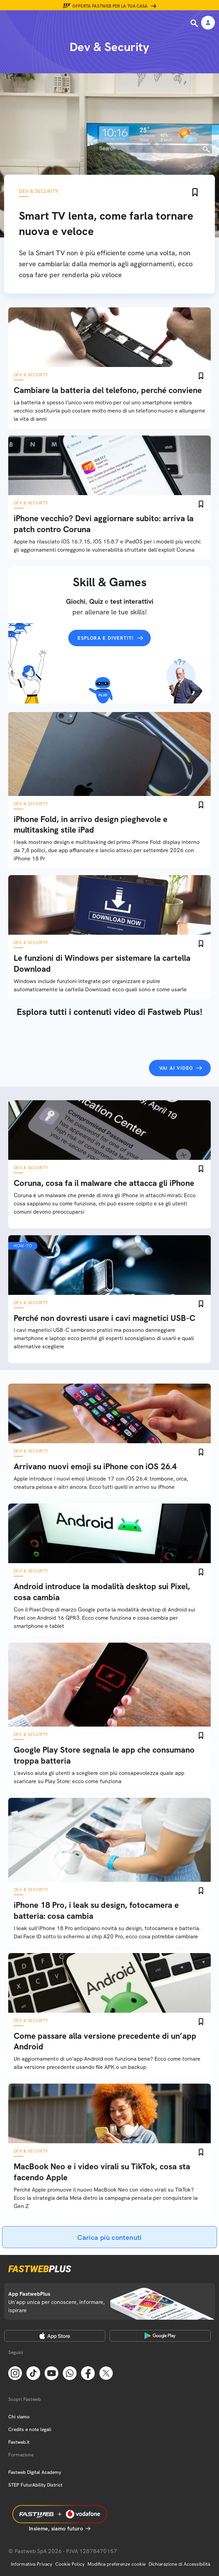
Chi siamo (19, 2417)
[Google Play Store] (160, 2336)
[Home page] (52, 23)
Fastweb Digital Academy (34, 2472)
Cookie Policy (69, 2564)
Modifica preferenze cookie (117, 2564)
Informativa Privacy (31, 2564)
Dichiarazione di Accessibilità (179, 2564)
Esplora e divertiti (106, 638)
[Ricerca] (195, 23)
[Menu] (9, 22)
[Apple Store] (54, 2336)
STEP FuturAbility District (35, 2485)
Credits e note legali (29, 2429)
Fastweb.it (19, 2442)
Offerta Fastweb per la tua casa (110, 6)
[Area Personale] (208, 23)
